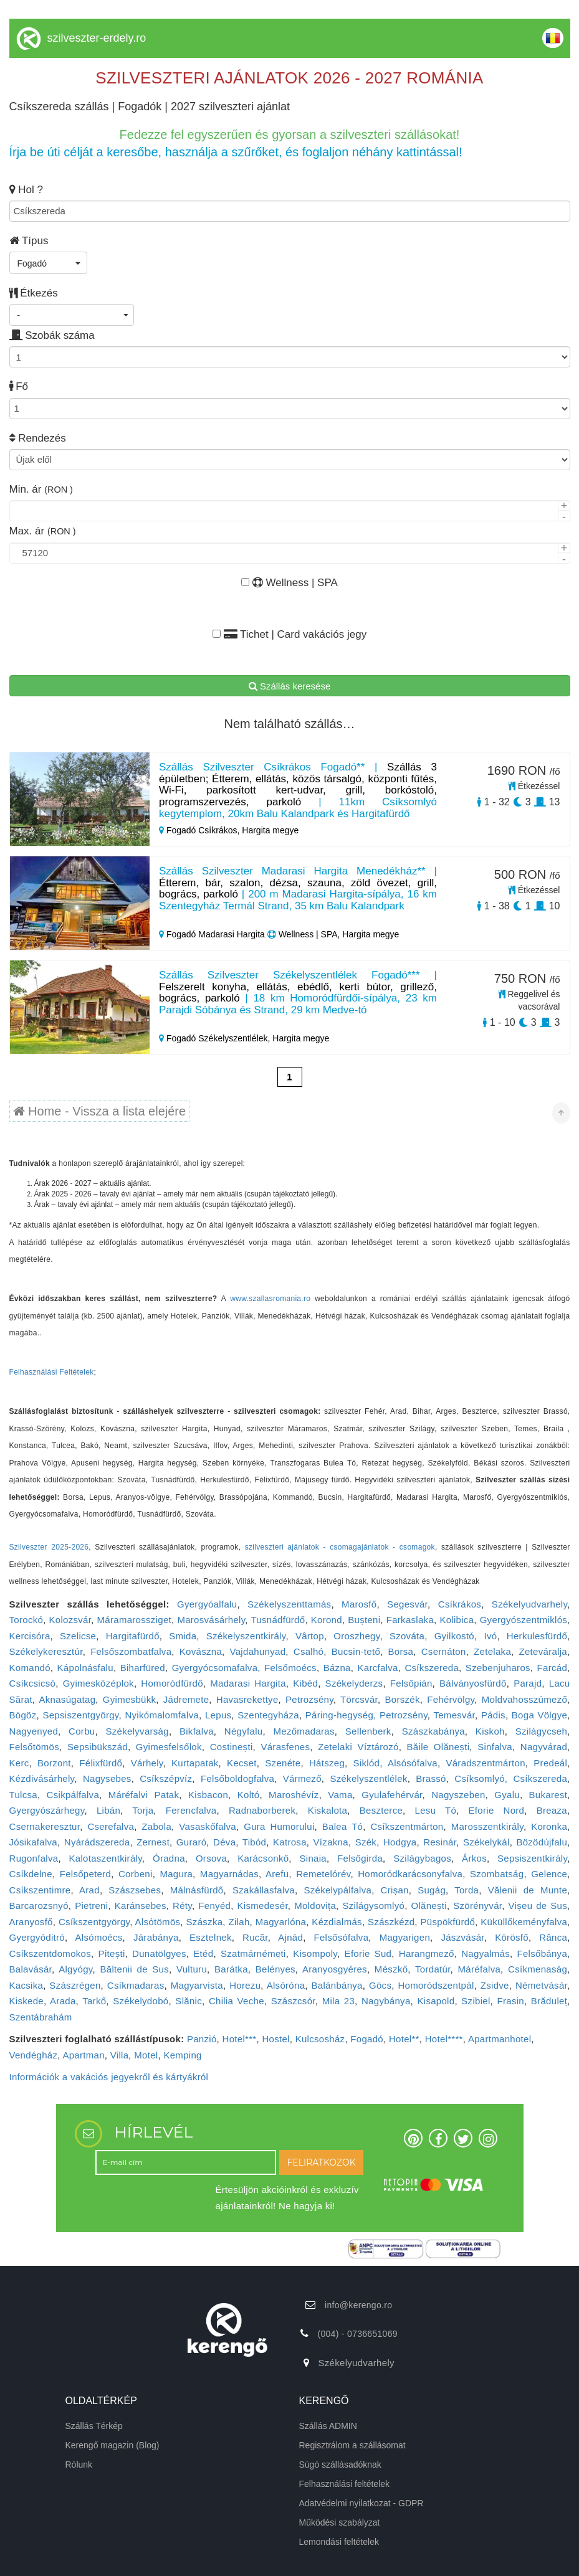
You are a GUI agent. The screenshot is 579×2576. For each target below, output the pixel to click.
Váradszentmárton (485, 1763)
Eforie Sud (368, 1953)
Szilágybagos (422, 1858)
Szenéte (282, 1763)
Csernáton (443, 1651)
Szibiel (475, 2001)
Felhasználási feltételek (344, 2484)
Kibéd (305, 1683)
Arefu (277, 1873)
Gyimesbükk (129, 1699)
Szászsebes (134, 1890)
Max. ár (42, 531)
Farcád (552, 1667)
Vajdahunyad (258, 1651)
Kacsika (26, 1985)
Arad (89, 1890)
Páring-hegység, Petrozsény (366, 1715)
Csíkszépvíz (166, 1778)
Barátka (231, 1969)
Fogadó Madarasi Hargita (213, 934)
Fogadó (366, 2039)
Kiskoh (490, 1731)
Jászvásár (462, 1937)
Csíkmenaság (537, 1969)
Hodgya (400, 1842)
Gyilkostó (454, 1636)
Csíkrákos (459, 1604)
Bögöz (23, 1715)
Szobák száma (52, 335)
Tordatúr (433, 1969)
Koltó (248, 1794)
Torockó (26, 1619)
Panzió (202, 2039)
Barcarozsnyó (39, 1905)
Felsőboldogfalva (237, 1778)
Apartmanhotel (499, 2039)
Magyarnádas (229, 1873)
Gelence (549, 1873)
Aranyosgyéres (334, 1969)
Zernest (153, 1842)
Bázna (337, 1667)
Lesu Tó (436, 1810)
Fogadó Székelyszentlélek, (215, 1038)
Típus (29, 241)
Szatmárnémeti (253, 1953)
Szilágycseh (541, 1731)
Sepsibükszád (97, 1746)
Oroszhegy (356, 1636)
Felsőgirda (360, 1858)
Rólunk (79, 2464)
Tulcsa (23, 1794)
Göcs (380, 1985)
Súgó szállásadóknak (340, 2464)
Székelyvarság (136, 1731)
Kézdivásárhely (42, 1778)
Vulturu (191, 1969)
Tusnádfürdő (278, 1619)
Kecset (242, 1763)
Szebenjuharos (498, 1667)
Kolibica (456, 1619)
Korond (326, 1619)
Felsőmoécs (290, 1667)
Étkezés (33, 293)
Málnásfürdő (197, 1890)
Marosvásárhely (211, 1619)
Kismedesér (262, 1905)
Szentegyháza (268, 1715)
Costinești (231, 1746)
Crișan (395, 1890)
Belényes (275, 1969)
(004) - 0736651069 (357, 2334)
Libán (108, 1810)
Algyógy (75, 1969)
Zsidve (495, 1985)
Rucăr (255, 1937)
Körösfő (512, 1937)
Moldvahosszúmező (524, 1699)
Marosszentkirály (487, 1826)
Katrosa (290, 1842)
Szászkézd (391, 1921)
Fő (19, 386)
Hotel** (404, 2039)
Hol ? (26, 190)
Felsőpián (411, 1683)
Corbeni (135, 1873)
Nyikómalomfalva (162, 1715)
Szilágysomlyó (373, 1905)
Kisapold (435, 2001)
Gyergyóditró (37, 1937)
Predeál (550, 1763)
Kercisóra (29, 1636)
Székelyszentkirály (246, 1636)
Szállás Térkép (94, 2426)
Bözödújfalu (541, 1842)
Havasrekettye (247, 1699)
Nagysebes (107, 1778)
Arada (63, 2001)
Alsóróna (286, 1985)
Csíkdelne (30, 1873)
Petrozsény (309, 1699)
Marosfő (359, 1604)
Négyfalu (243, 1731)
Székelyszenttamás (289, 1604)
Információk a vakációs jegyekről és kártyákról (109, 2077)
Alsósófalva (413, 1763)
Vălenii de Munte (527, 1890)
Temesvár (454, 1715)
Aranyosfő (31, 1921)
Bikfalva (196, 1731)
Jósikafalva (33, 1842)
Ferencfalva (191, 1810)
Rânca (553, 1937)
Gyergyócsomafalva (215, 1667)
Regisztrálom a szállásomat (352, 2445)
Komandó (29, 1667)
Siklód (366, 1763)
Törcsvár (359, 1699)
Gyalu (507, 1794)
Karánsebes (140, 1905)
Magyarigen (405, 1937)
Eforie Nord (497, 1810)
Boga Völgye (539, 1715)
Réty (182, 1905)
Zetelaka (492, 1651)
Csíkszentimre (40, 1890)
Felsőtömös (34, 1746)
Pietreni (91, 1905)
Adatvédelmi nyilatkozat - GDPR (361, 2503)
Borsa (401, 1651)
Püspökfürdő (448, 1921)
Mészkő (391, 1969)
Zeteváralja (543, 1651)
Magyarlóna (281, 1921)
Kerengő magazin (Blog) (112, 2445)
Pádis (493, 1715)
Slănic (188, 2001)
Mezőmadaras (303, 1731)
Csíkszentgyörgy (94, 1921)
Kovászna (200, 1651)
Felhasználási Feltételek (51, 1372)
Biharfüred (142, 1667)
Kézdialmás (337, 1921)
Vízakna (330, 1842)
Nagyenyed (34, 1731)
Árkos (474, 1858)
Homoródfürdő (172, 1683)
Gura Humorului (279, 1826)
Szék (366, 1842)
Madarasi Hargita (248, 1683)
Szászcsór (293, 2001)
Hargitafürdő (133, 1636)
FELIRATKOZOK (321, 2162)
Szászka (204, 1921)
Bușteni (364, 1619)
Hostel (275, 2039)
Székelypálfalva (337, 1890)
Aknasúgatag (67, 1699)
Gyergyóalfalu (207, 1604)
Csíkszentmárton (406, 1826)
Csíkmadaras (136, 1985)
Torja (142, 1810)
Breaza (552, 1810)
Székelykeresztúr (46, 1651)
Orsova (211, 1858)
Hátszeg (327, 1763)
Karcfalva (377, 1667)
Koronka (549, 1826)
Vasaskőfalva (207, 1826)
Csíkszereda (431, 1667)
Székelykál (486, 1842)
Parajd (528, 1683)
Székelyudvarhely (529, 1604)
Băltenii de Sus (134, 1969)
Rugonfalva (34, 1858)
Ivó (490, 1636)
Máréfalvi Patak (143, 1794)
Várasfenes (285, 1746)
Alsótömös (158, 1921)
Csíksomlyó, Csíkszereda (510, 1778)
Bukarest (548, 1794)
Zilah (239, 1921)
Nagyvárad (543, 1746)
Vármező (302, 1778)
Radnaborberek (262, 1810)
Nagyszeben (458, 1794)
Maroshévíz (294, 1794)
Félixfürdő (100, 1763)
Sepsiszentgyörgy (80, 1715)
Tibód (254, 1842)
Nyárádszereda (97, 1842)
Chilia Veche (236, 2001)
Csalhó (309, 1651)
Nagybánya (386, 2001)
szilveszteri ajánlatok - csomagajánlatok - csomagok (340, 1547)
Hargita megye (270, 830)
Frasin (510, 2001)
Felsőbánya (542, 1953)
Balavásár (30, 1969)
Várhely (147, 1763)
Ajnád (290, 1937)
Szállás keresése (290, 686)
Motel (146, 2055)
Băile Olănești (438, 1746)
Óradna (169, 1858)
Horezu (245, 1985)
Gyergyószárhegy (47, 1810)
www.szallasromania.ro (270, 1298)
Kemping (182, 2055)
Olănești (428, 1905)
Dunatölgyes (159, 1953)
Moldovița (315, 1905)
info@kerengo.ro (358, 2305)
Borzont (54, 1763)
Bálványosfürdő (473, 1683)
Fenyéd (214, 1905)
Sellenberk (368, 1731)
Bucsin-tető (356, 1651)
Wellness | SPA (289, 583)
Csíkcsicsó (32, 1683)
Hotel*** (240, 2039)
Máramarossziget (134, 1619)
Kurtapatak (195, 1763)
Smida (182, 1636)
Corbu (82, 1731)
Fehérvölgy (450, 1699)
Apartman (83, 2055)
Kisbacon (208, 1794)
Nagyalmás (485, 1953)
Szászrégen (74, 1985)
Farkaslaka (410, 1619)
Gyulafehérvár (391, 1794)
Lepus (218, 1715)
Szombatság (497, 1873)
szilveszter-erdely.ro (96, 38)
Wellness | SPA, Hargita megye (333, 934)
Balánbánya (337, 1985)
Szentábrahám (40, 2017)
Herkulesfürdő (537, 1636)
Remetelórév (323, 1873)
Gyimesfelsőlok (169, 1746)
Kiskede (26, 2001)
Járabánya (156, 1937)
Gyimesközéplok (98, 1683)
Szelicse (78, 1636)
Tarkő (94, 2001)
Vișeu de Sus (538, 1905)
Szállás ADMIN (328, 2426)
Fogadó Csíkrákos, (200, 830)
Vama (340, 1794)
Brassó (431, 1778)
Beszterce (381, 1810)
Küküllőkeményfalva (524, 1921)
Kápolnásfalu (85, 1667)
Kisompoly (315, 1953)
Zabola (156, 1826)
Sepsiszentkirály (532, 1858)
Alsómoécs (99, 1937)
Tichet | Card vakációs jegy (289, 634)
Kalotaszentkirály (105, 1858)
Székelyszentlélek (368, 1778)
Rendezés (37, 438)
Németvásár (541, 1985)
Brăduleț (549, 2001)
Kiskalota (328, 1810)
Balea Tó (342, 1826)
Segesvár (407, 1604)
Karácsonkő (263, 1858)
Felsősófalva (341, 1937)
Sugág (432, 1890)
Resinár (439, 1842)
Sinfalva (494, 1746)
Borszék (402, 1699)
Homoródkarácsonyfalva (410, 1873)
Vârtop (309, 1636)
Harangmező (426, 1953)
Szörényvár (477, 1905)
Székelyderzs (354, 1683)
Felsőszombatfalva (130, 1651)
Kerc (19, 1763)
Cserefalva (110, 1826)
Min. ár (41, 489)
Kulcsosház (320, 2039)
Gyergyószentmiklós (523, 1619)
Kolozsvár (70, 1619)
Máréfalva (479, 1969)
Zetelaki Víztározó (358, 1746)
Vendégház (33, 2055)
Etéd (203, 1953)
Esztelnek (210, 1937)
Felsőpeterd (86, 1873)
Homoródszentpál (436, 1985)
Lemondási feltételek (339, 2542)
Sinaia (313, 1858)
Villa (119, 2055)
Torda (466, 1890)
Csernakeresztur (44, 1826)
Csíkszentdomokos (50, 1953)
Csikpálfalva (73, 1794)
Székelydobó (140, 2001)
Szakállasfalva (263, 1890)
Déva (224, 1842)
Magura (176, 1873)
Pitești (111, 1953)
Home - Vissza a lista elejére (99, 1111)
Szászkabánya (433, 1731)
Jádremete (186, 1699)
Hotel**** (444, 2039)
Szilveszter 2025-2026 (49, 1547)
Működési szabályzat (339, 2522)
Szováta (407, 1636)
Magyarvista (197, 1985)
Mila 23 (338, 2001)
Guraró (191, 1842)
